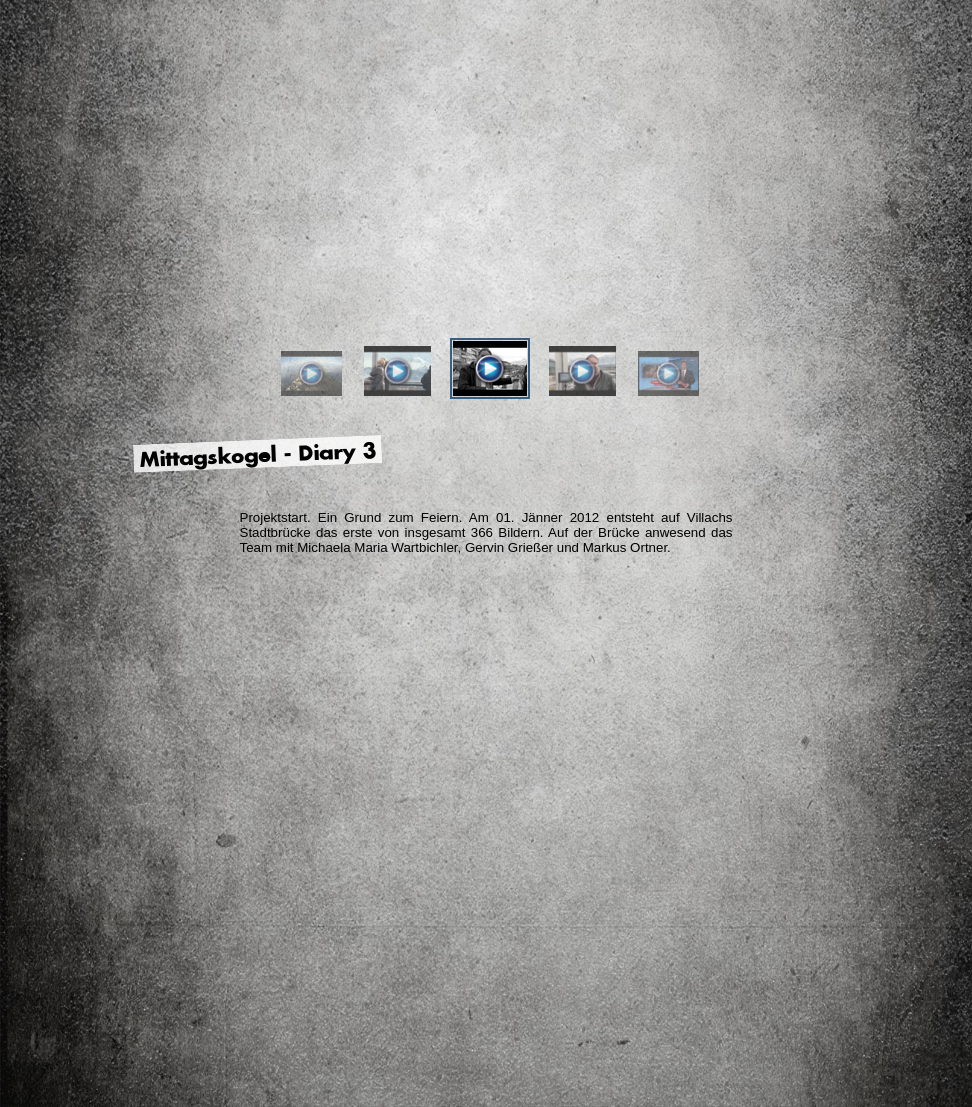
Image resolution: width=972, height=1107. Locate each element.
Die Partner (491, 274)
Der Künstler (361, 274)
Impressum (863, 510)
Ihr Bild (750, 274)
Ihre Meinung (621, 274)
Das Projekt (231, 274)
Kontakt (863, 479)
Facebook (837, 271)
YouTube (894, 267)
